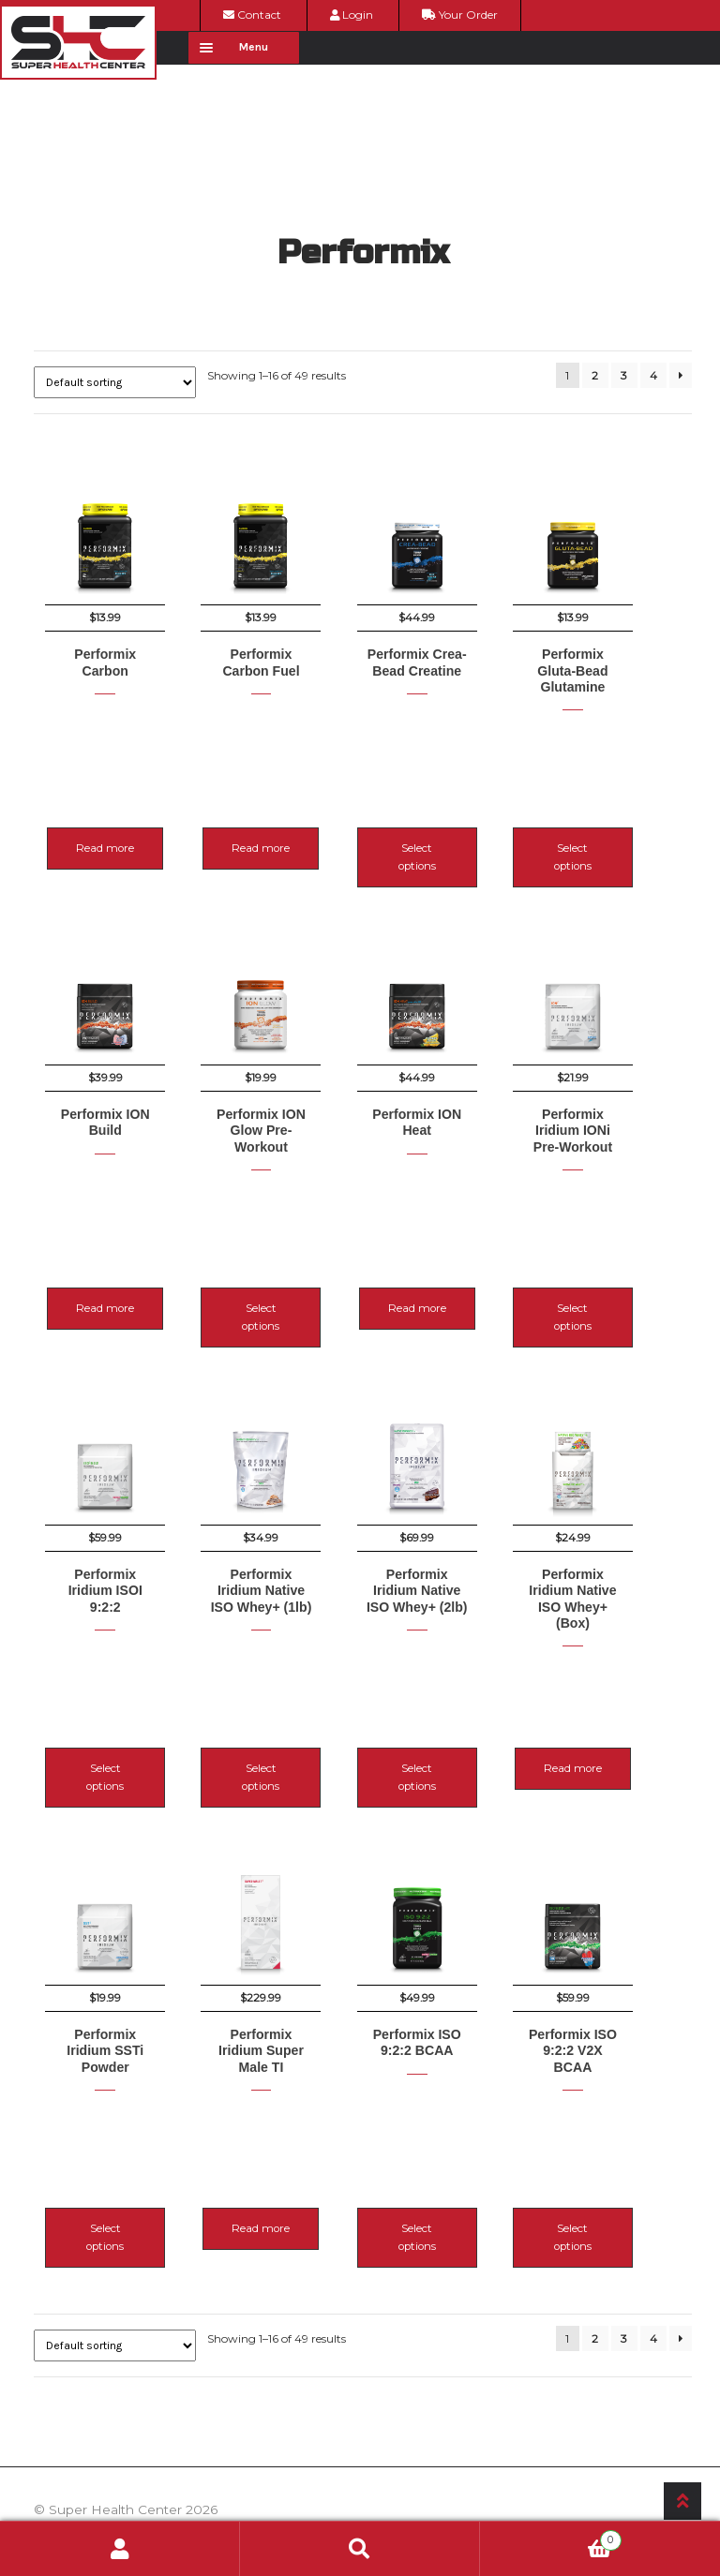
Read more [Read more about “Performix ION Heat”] (449, 1265)
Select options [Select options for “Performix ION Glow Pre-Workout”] (277, 1265)
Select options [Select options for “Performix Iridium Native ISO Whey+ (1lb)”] (277, 1693)
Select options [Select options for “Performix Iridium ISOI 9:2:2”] (105, 1693)
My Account (120, 2549)
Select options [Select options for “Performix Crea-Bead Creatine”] (449, 836)
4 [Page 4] (653, 375)
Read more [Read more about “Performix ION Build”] (105, 1265)
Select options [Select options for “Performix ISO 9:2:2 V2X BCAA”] (620, 2122)
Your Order (460, 14)
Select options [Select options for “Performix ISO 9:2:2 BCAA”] (449, 2122)
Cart (551, 2538)
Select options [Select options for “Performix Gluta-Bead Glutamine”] (620, 836)
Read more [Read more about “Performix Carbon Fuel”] (277, 836)
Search (360, 2549)
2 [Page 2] (595, 375)
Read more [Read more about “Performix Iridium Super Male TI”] (277, 2122)
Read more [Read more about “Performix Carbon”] (105, 836)
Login (351, 14)
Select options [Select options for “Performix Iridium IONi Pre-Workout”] (620, 1265)
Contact (252, 14)
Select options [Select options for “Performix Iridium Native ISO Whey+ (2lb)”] (449, 1693)
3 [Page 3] (624, 375)
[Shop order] (115, 382)
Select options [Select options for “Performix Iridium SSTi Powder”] (105, 2122)
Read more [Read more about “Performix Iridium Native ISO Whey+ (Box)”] (621, 1693)
